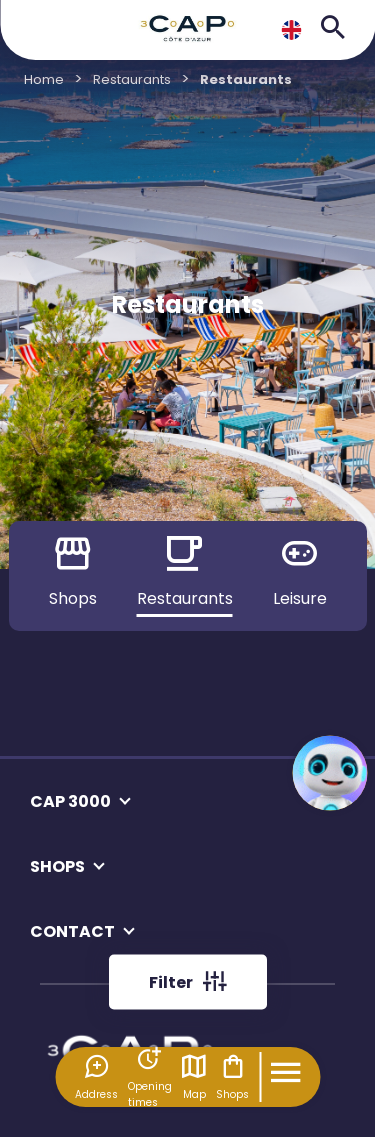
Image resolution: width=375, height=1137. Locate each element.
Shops (232, 1077)
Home (44, 79)
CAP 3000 (70, 801)
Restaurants (132, 79)
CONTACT (72, 931)
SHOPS (57, 866)
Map (194, 1077)
